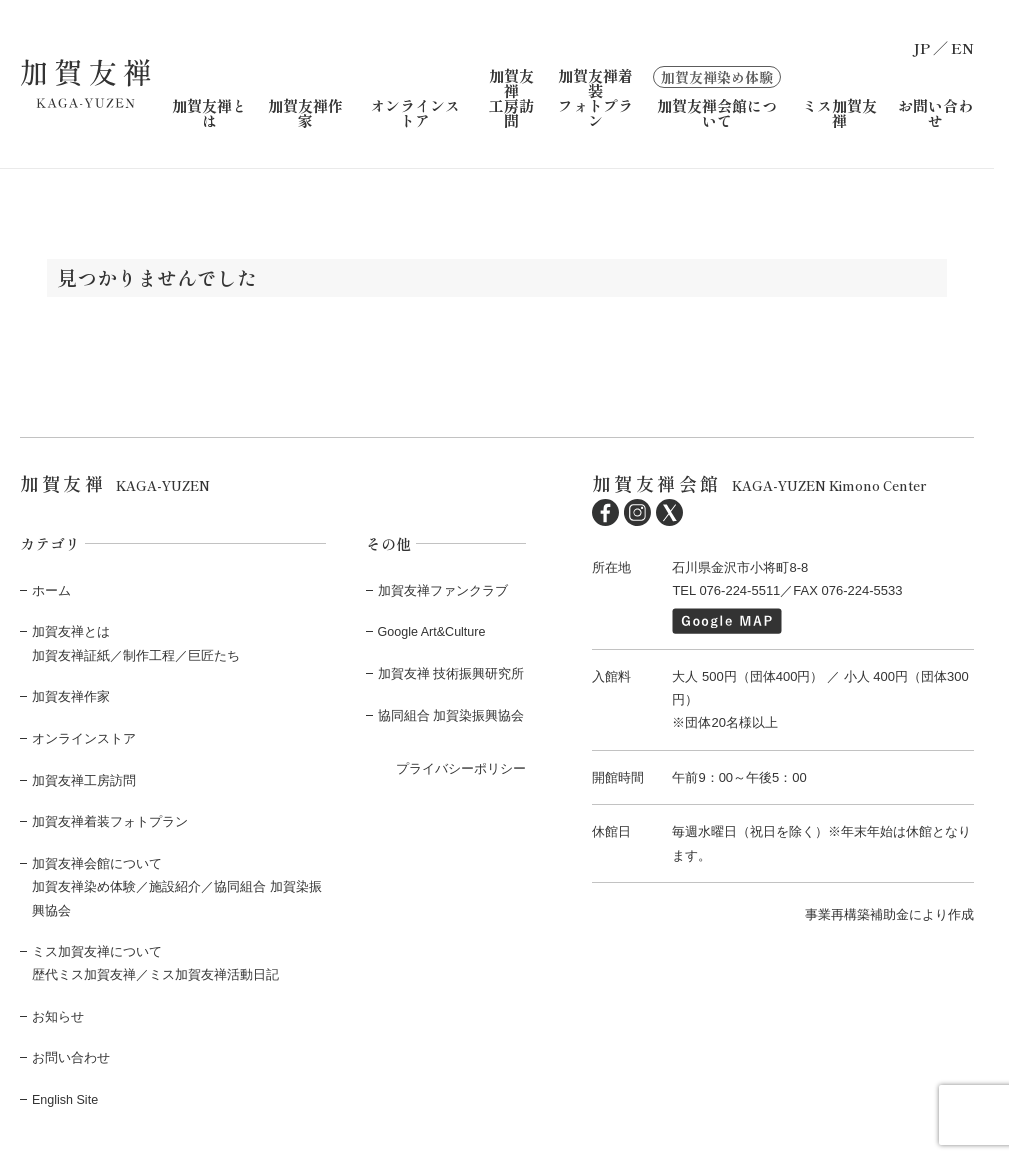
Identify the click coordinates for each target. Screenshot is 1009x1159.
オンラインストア (415, 112)
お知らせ (58, 1014)
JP (921, 47)
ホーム (51, 589)
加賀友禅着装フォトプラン (595, 97)
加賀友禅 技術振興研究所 (451, 672)
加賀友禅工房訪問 (511, 97)
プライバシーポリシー (461, 767)
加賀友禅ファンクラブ (443, 589)
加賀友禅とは (209, 112)
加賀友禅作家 (305, 112)
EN (962, 47)
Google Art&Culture (434, 631)
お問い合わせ (935, 112)
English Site (66, 1097)
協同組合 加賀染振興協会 (451, 714)
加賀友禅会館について (717, 96)
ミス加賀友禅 (839, 112)
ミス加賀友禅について (97, 949)
